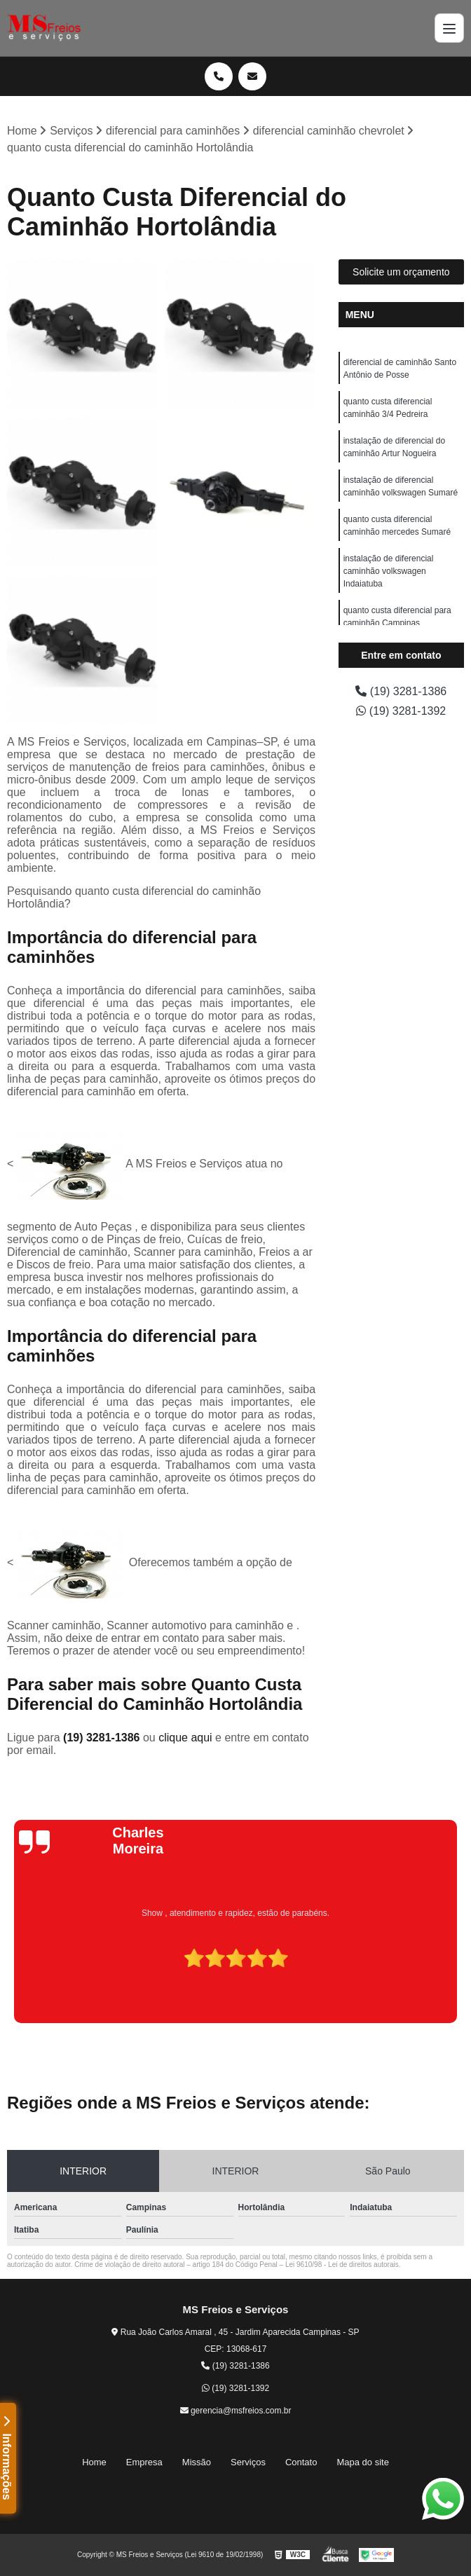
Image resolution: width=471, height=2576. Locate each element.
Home (94, 2462)
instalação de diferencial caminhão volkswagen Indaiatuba (388, 571)
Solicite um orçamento (401, 272)
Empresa (144, 2462)
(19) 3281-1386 (103, 1737)
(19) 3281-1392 (401, 711)
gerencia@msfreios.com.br (236, 2411)
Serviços (248, 2462)
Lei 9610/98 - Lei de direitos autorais (342, 2264)
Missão (196, 2462)
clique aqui (185, 1737)
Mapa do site (362, 2462)
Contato (301, 2462)
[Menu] (449, 28)
